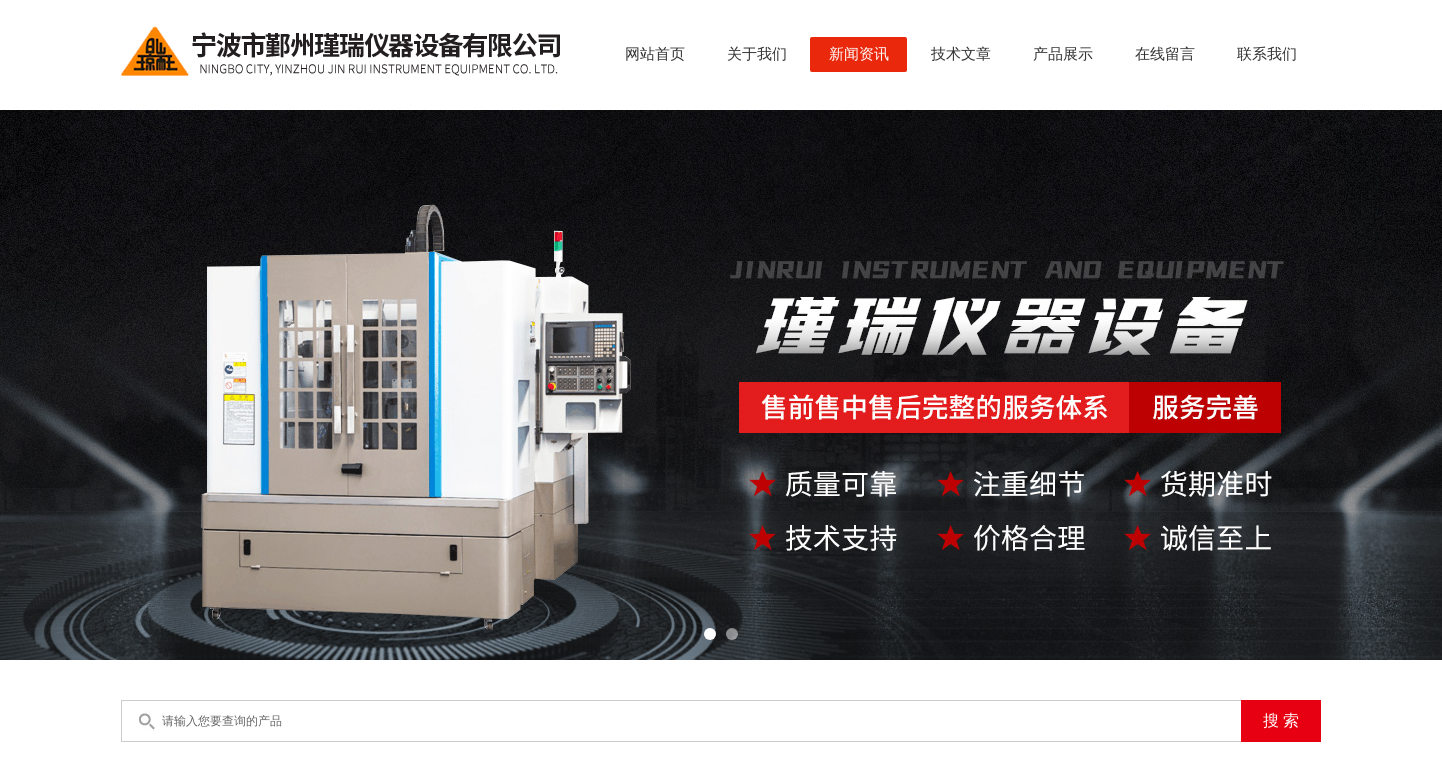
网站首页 (655, 54)
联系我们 (1267, 54)
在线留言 (1165, 54)
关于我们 (757, 54)
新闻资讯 (859, 54)
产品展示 (1063, 54)
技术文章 (961, 54)
